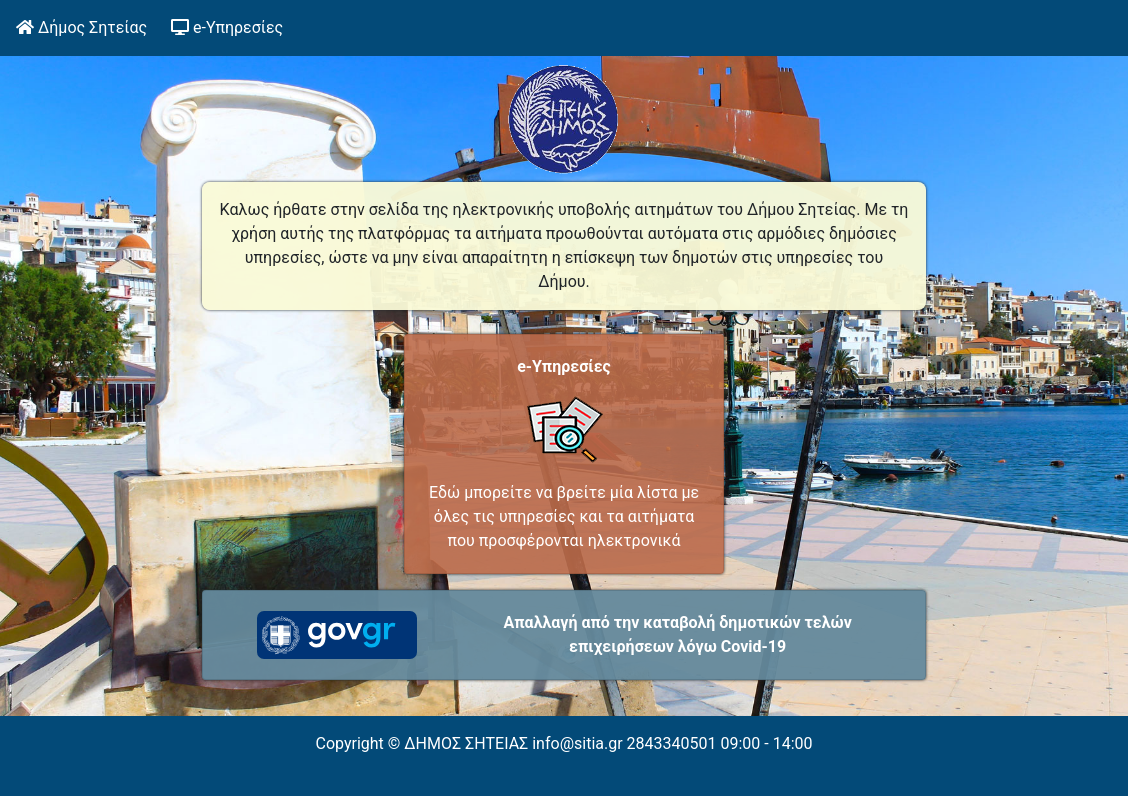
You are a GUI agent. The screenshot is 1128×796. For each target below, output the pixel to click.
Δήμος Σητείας (81, 27)
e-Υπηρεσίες (231, 26)
